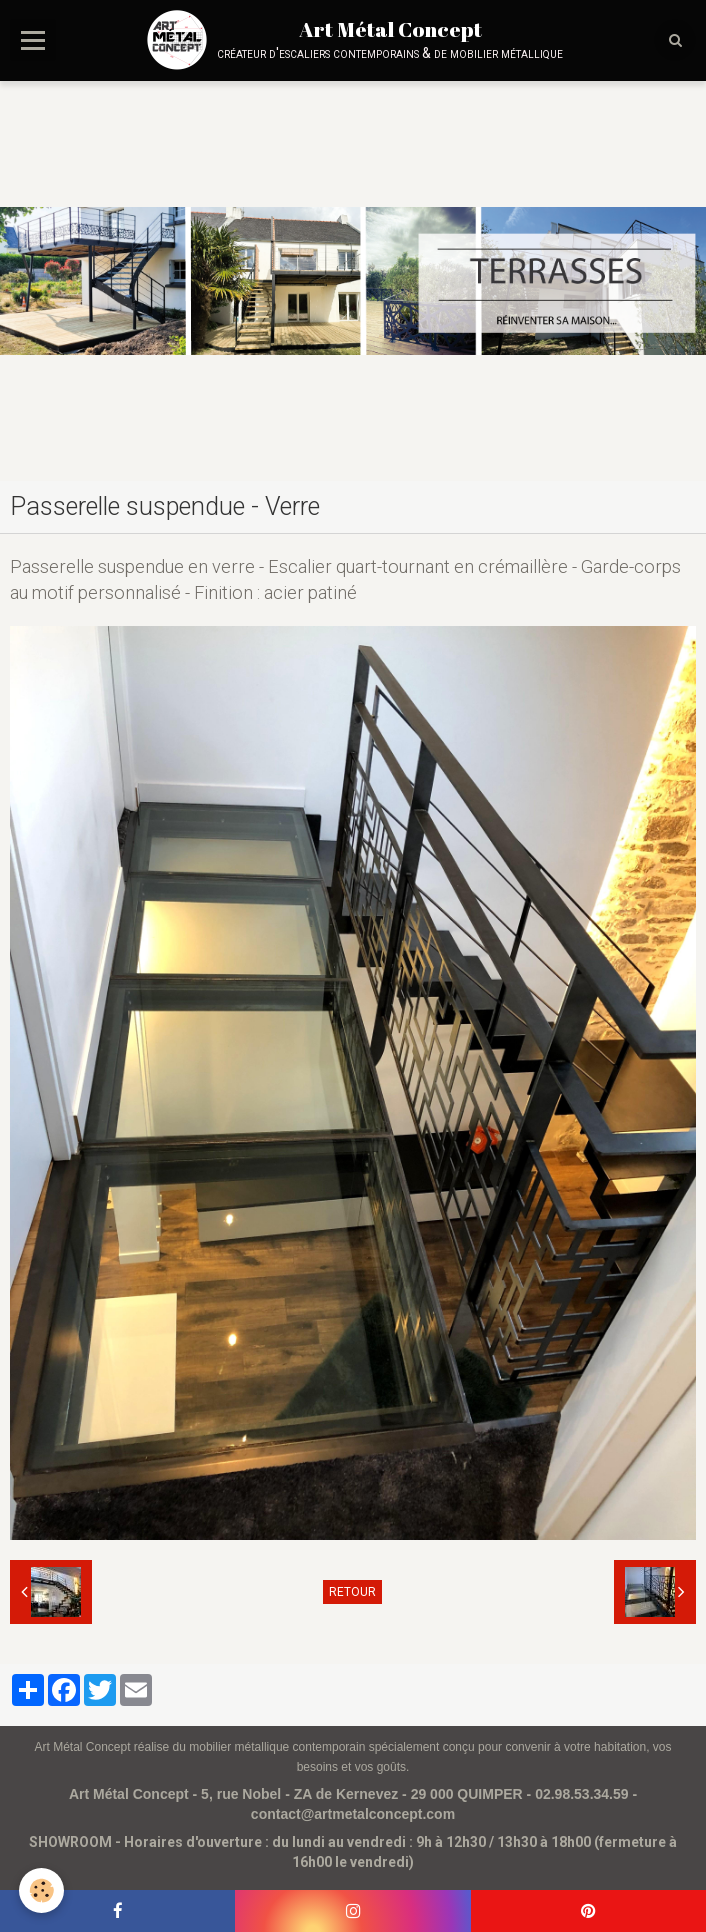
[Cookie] (42, 1890)
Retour (352, 1592)
